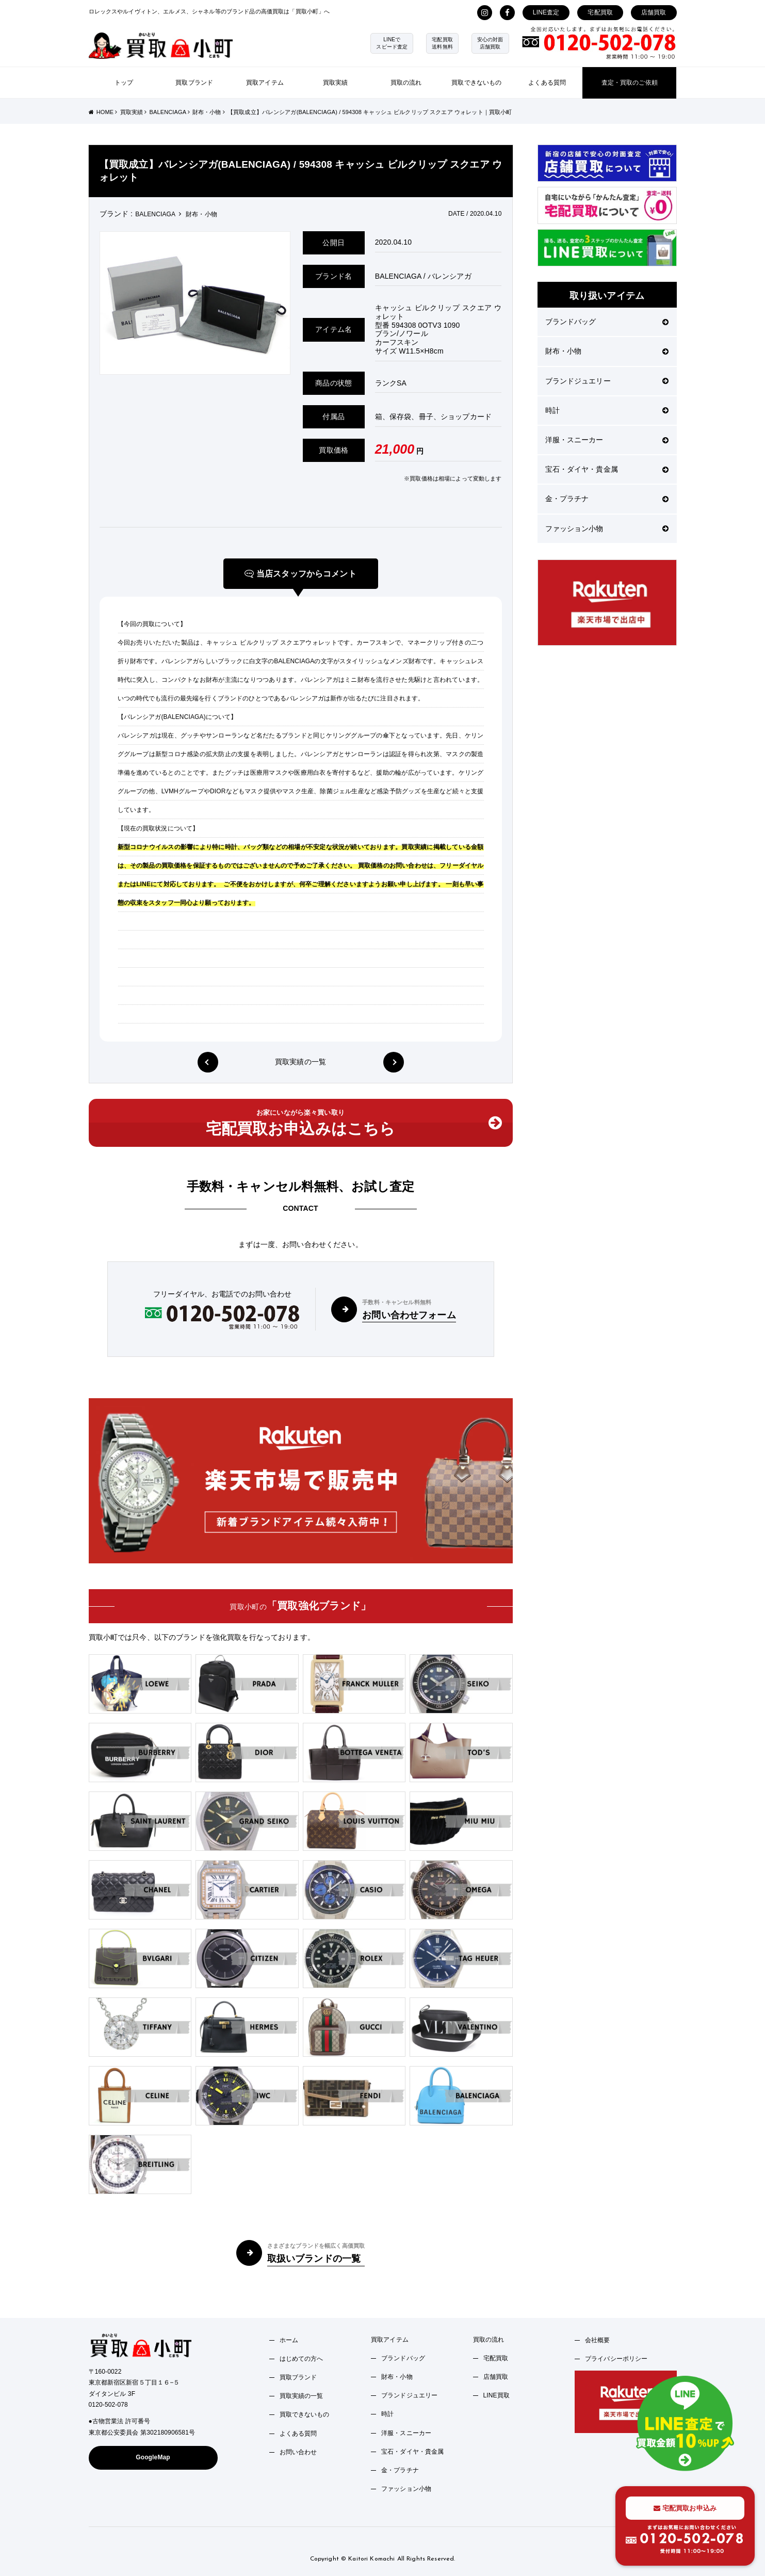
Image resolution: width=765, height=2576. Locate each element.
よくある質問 (547, 82)
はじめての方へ (301, 2358)
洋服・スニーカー (607, 440)
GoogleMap (153, 2457)
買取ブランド (194, 82)
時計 (607, 410)
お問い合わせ (298, 2452)
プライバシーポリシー (616, 2358)
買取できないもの (476, 82)
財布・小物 (607, 351)
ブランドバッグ (607, 321)
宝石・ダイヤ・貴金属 (607, 469)
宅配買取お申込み (685, 2508)
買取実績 (335, 82)
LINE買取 (496, 2395)
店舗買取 (653, 12)
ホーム (289, 2340)
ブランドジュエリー (607, 381)
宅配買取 (600, 12)
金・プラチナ (607, 498)
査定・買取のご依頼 (629, 82)
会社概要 (597, 2340)
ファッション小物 (607, 528)
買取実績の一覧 (300, 1062)
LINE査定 (546, 12)
